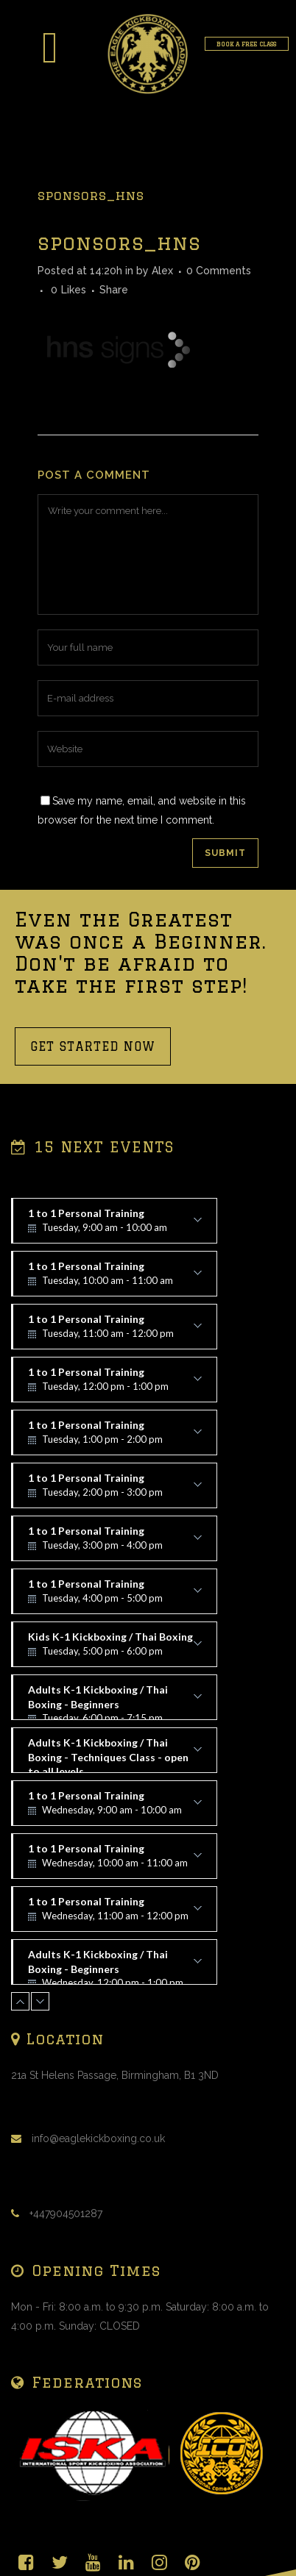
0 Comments (218, 270)
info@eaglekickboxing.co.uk (98, 2138)
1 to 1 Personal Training (115, 1225)
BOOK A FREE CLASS (246, 43)
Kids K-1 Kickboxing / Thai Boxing (115, 1648)
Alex (162, 270)
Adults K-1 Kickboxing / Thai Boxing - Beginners (115, 1701)
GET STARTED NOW (92, 1046)
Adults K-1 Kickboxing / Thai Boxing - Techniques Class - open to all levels (115, 1754)
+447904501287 (65, 2213)
